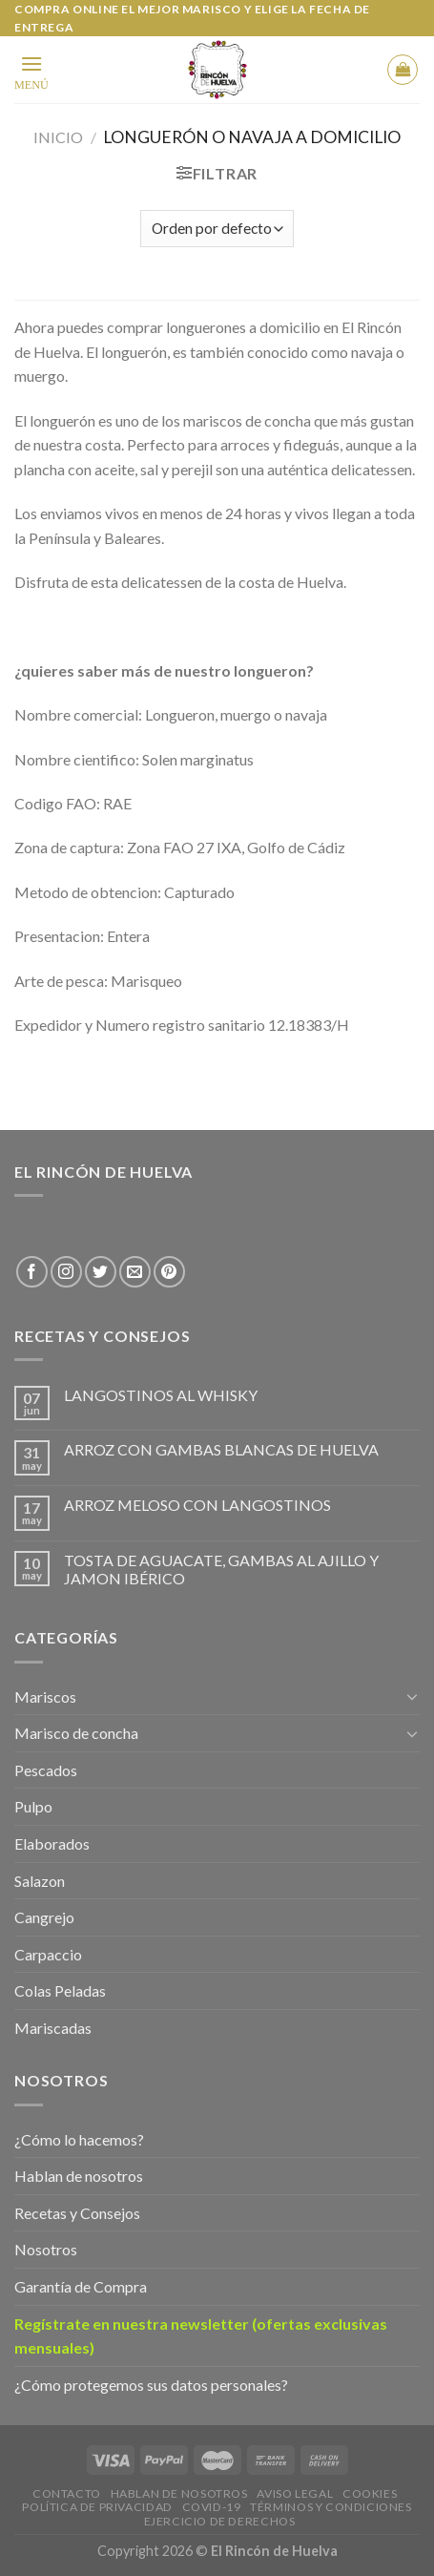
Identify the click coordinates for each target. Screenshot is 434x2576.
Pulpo (33, 1806)
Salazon (39, 1881)
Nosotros (45, 2249)
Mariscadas (53, 2028)
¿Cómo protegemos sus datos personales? (151, 2385)
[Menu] (31, 70)
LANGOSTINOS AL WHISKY (161, 1395)
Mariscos (45, 1696)
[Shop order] (217, 228)
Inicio (58, 137)
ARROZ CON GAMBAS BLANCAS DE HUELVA (221, 1449)
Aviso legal (295, 2493)
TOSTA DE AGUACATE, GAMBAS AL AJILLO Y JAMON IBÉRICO (221, 1569)
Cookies (369, 2493)
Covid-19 (211, 2507)
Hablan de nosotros (78, 2176)
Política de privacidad (97, 2507)
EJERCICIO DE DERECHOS (220, 2521)
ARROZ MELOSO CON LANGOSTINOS (197, 1505)
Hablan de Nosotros (179, 2493)
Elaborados (52, 1843)
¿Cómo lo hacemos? (79, 2139)
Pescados (45, 1770)
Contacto (66, 2493)
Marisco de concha (76, 1733)
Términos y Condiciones (330, 2507)
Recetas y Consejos (77, 2213)
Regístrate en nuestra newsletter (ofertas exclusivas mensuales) (200, 2335)
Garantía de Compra (80, 2286)
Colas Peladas (60, 1990)
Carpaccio (48, 1954)
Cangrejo (44, 1917)
